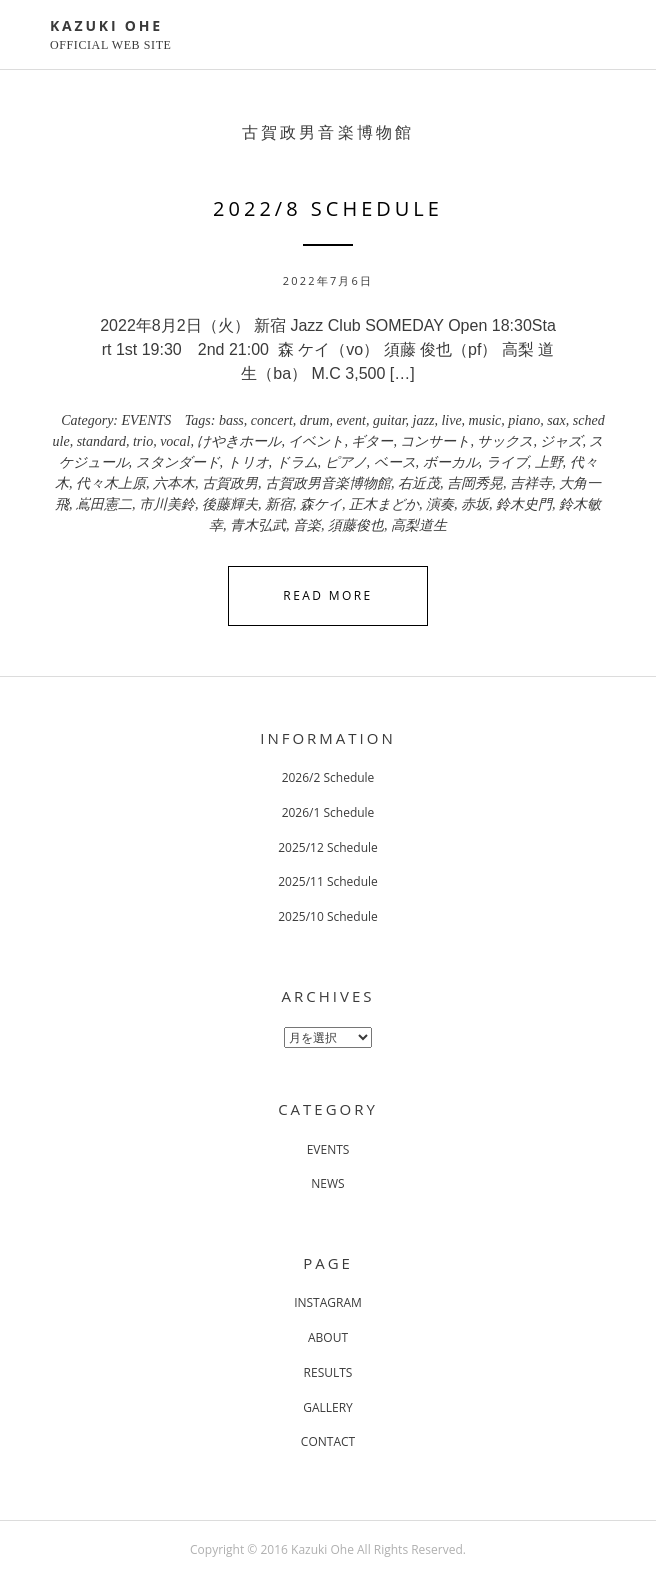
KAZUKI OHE (106, 25)
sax (556, 420)
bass (231, 420)
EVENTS (147, 420)
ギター (372, 441)
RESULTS (328, 1372)
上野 (549, 462)
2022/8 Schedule (328, 208)
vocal (175, 441)
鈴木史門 (524, 504)
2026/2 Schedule (328, 777)
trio (143, 441)
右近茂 (419, 483)
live (451, 420)
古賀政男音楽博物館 (328, 483)
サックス (505, 441)
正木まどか (384, 504)
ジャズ (561, 441)
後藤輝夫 (230, 504)
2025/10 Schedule (328, 916)
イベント (316, 441)
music (485, 420)
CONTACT (328, 1441)
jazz (424, 420)
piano (524, 420)
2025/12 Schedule (328, 847)
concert (272, 420)
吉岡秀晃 (475, 483)
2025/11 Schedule (328, 881)
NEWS (327, 1183)
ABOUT (328, 1337)
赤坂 (475, 504)
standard (101, 441)
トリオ (248, 462)
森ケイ (321, 504)
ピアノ (346, 462)
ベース (395, 462)
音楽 (307, 525)
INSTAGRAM (328, 1302)
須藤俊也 (356, 525)
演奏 (440, 504)
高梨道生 (419, 525)
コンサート (435, 441)
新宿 (279, 504)
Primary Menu (594, 37)
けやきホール (239, 441)
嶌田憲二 (104, 504)
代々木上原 (111, 483)
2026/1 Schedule (328, 812)
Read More (327, 595)
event (351, 420)
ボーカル (451, 462)
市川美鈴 (167, 504)
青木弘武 (258, 525)
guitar (389, 420)
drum (315, 420)
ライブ (507, 462)
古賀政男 (230, 483)
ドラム (297, 462)
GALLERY (328, 1407)
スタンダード (178, 462)
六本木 (174, 483)
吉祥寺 (531, 483)
